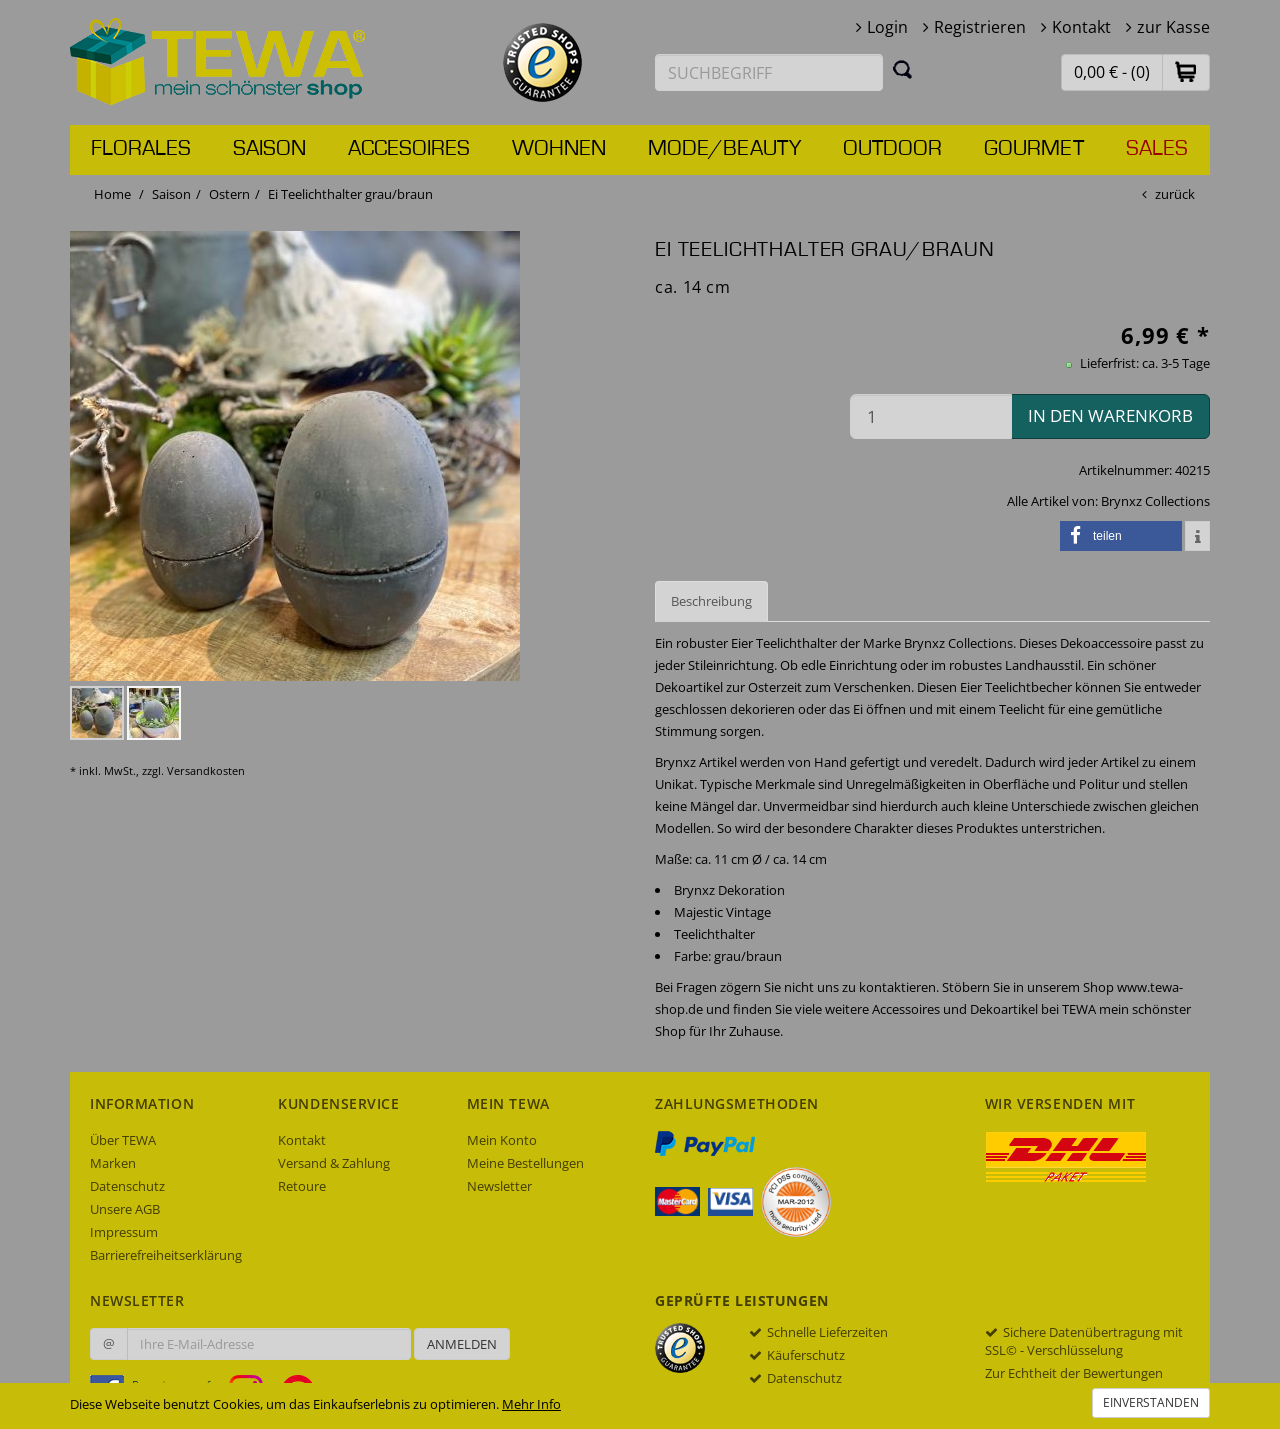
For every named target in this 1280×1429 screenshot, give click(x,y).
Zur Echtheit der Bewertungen (1074, 1373)
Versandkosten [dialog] (206, 770)
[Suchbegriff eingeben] (769, 72)
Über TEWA (123, 1140)
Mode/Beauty (724, 149)
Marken (113, 1163)
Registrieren (980, 27)
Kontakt (1081, 27)
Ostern (229, 194)
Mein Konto (502, 1140)
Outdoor (892, 149)
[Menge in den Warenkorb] (931, 416)
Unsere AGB (125, 1209)
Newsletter (499, 1186)
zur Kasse (1173, 27)
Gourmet (1034, 149)
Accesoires (409, 149)
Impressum (124, 1232)
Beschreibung (711, 601)
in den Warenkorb (1110, 415)
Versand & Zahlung (334, 1163)
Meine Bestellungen (525, 1163)
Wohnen (559, 149)
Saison (269, 149)
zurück (1175, 194)
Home (112, 194)
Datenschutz (127, 1186)
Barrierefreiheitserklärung (166, 1255)
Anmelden (462, 1344)
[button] (1186, 71)
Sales (1157, 149)
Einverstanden (1151, 1402)
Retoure (302, 1186)
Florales (141, 149)
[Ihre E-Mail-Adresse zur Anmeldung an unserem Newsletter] (269, 1344)
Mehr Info (531, 1404)
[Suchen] (903, 69)
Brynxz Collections (1155, 501)
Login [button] (887, 27)
